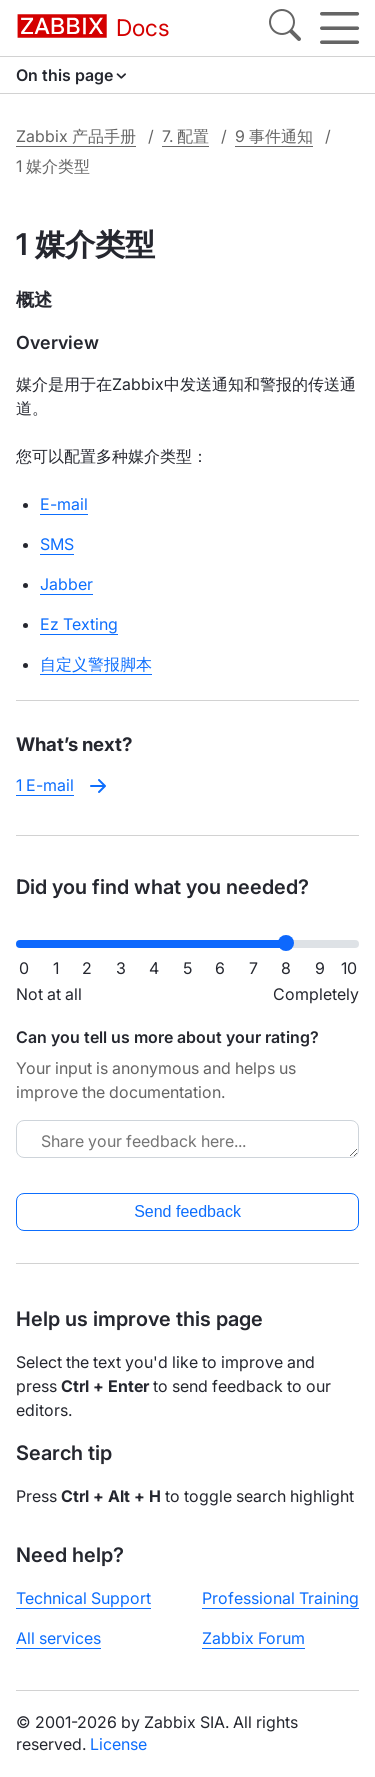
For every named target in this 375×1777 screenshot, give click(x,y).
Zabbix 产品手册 (76, 136)
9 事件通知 (274, 136)
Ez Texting (79, 624)
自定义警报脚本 (96, 664)
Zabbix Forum (253, 1638)
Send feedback (187, 1211)
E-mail (64, 504)
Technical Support (83, 1598)
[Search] (285, 28)
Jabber (66, 584)
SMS (57, 544)
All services (58, 1638)
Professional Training (280, 1598)
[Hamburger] (339, 28)
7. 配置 (185, 136)
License (118, 1744)
